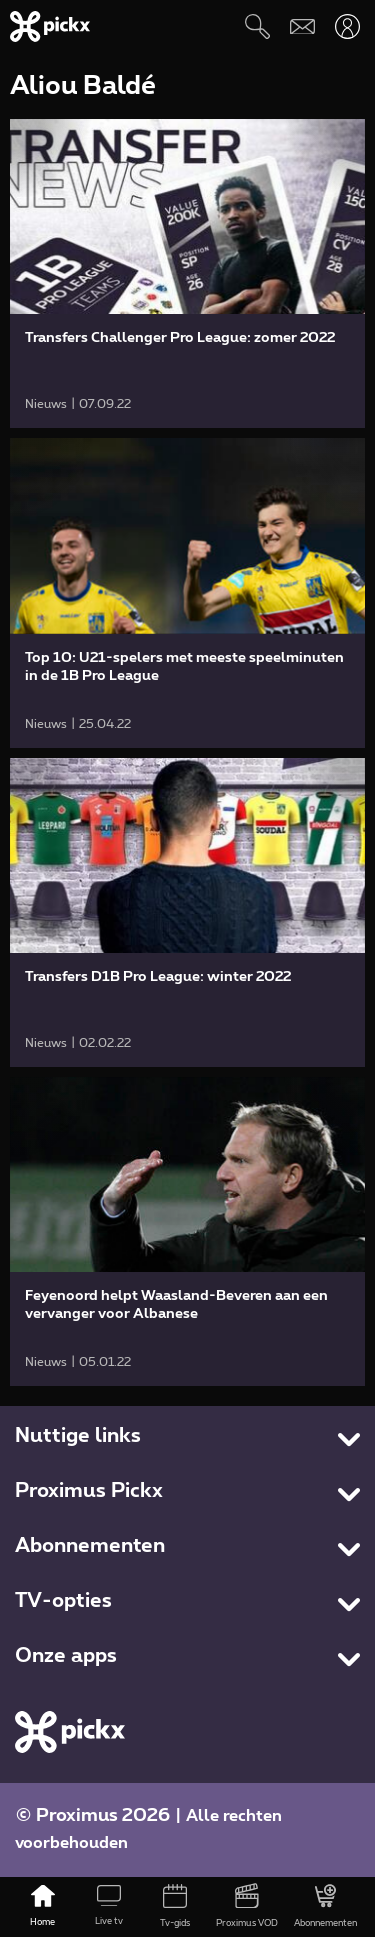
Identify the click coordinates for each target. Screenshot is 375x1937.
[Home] (43, 1907)
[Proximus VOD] (247, 1907)
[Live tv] (109, 1907)
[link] (187, 273)
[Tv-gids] (175, 1907)
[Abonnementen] (325, 1907)
